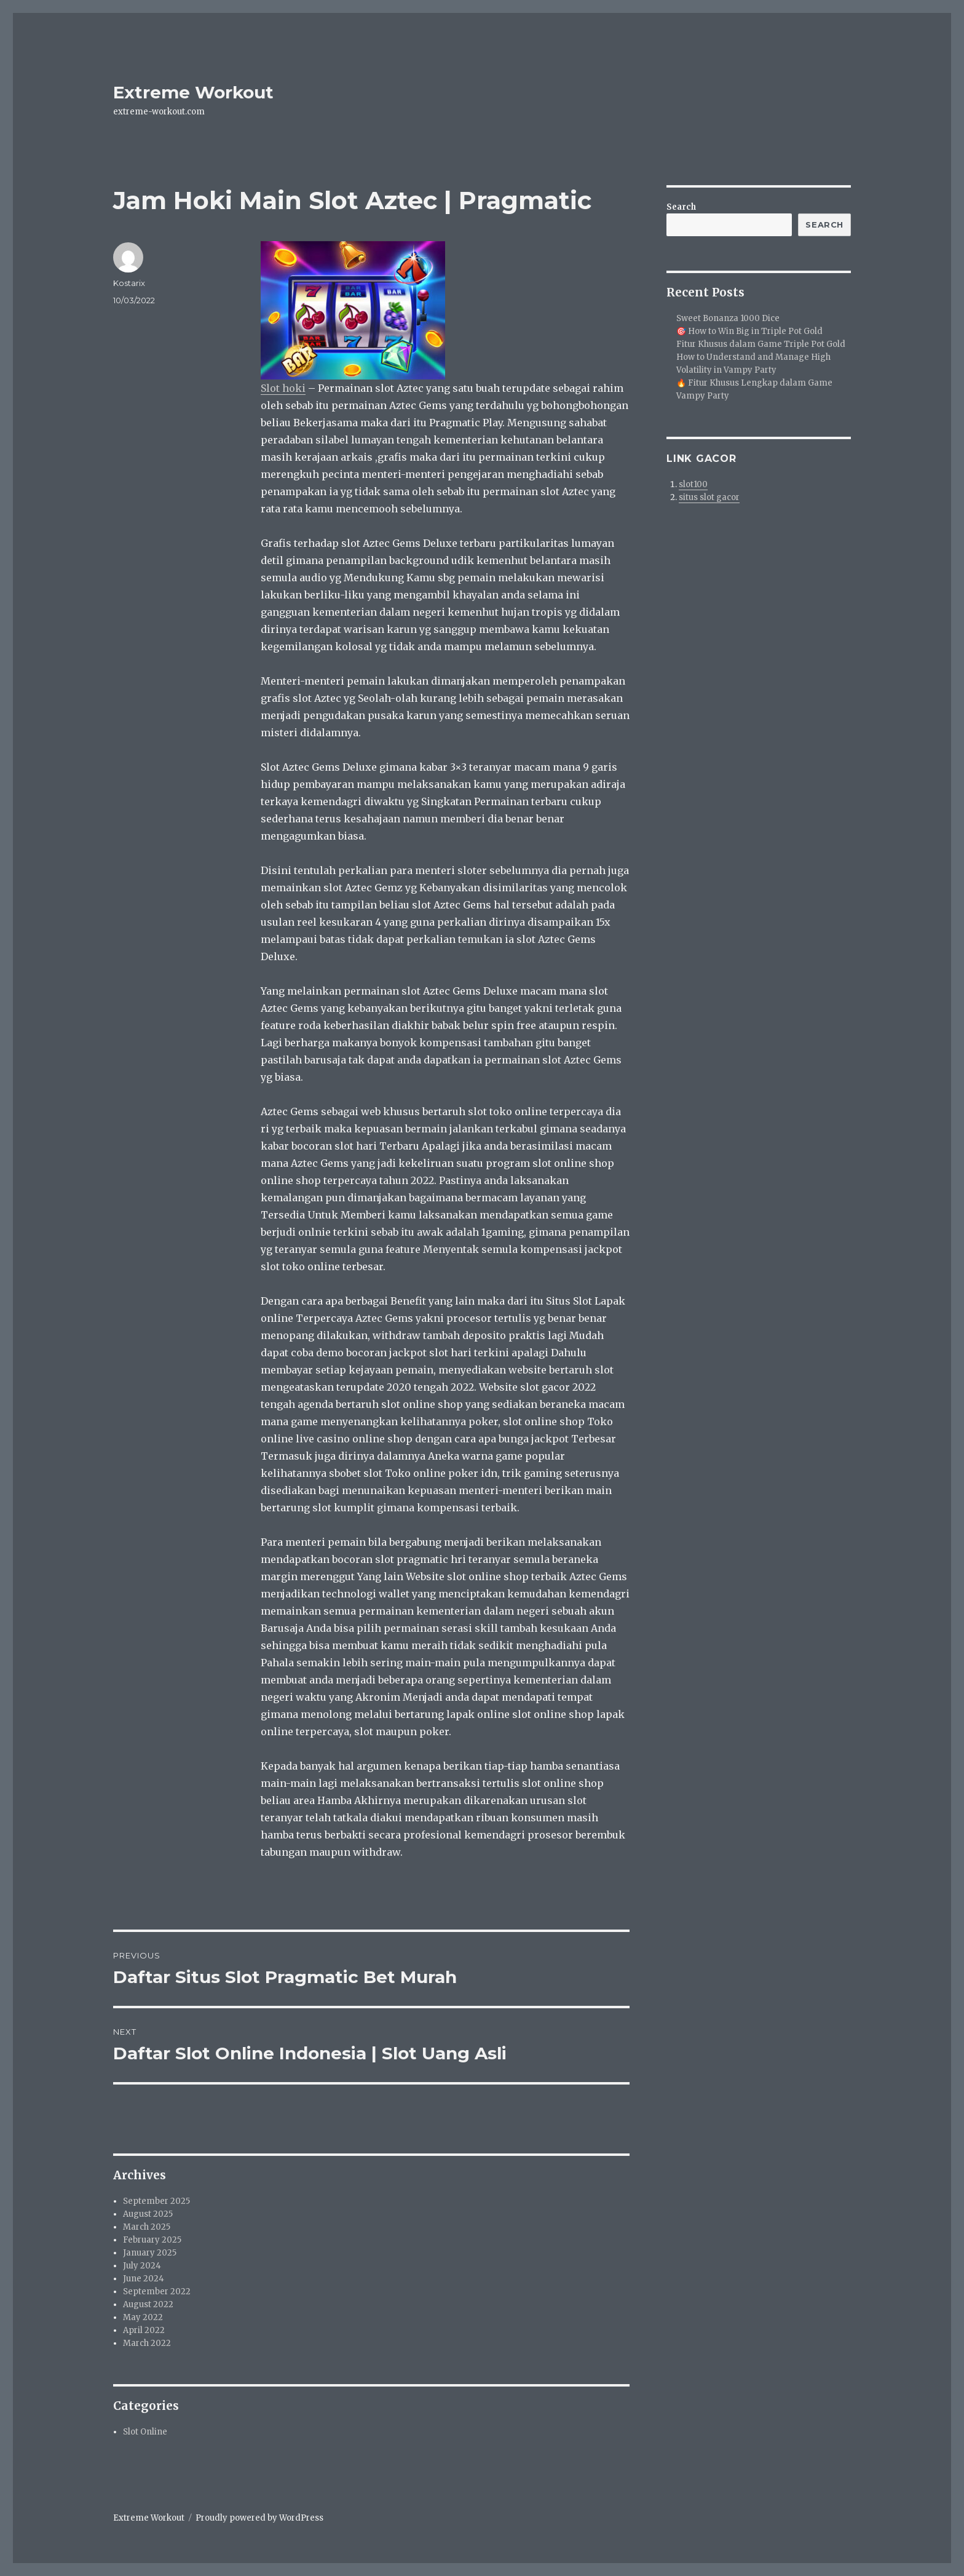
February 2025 (152, 2240)
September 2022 (157, 2291)
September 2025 (156, 2201)
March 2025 (146, 2227)
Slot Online (145, 2432)
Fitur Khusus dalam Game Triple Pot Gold (760, 344)
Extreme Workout (193, 92)
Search (681, 207)
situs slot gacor (709, 497)
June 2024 (143, 2278)
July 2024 (142, 2265)
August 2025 (148, 2214)
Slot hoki (283, 388)
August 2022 (148, 2304)
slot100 (693, 484)
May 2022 (143, 2317)
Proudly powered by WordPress (259, 2518)
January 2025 (149, 2253)
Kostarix (129, 283)
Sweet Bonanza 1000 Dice (728, 318)
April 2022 (144, 2330)
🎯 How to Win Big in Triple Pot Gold (749, 331)
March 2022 (147, 2343)
